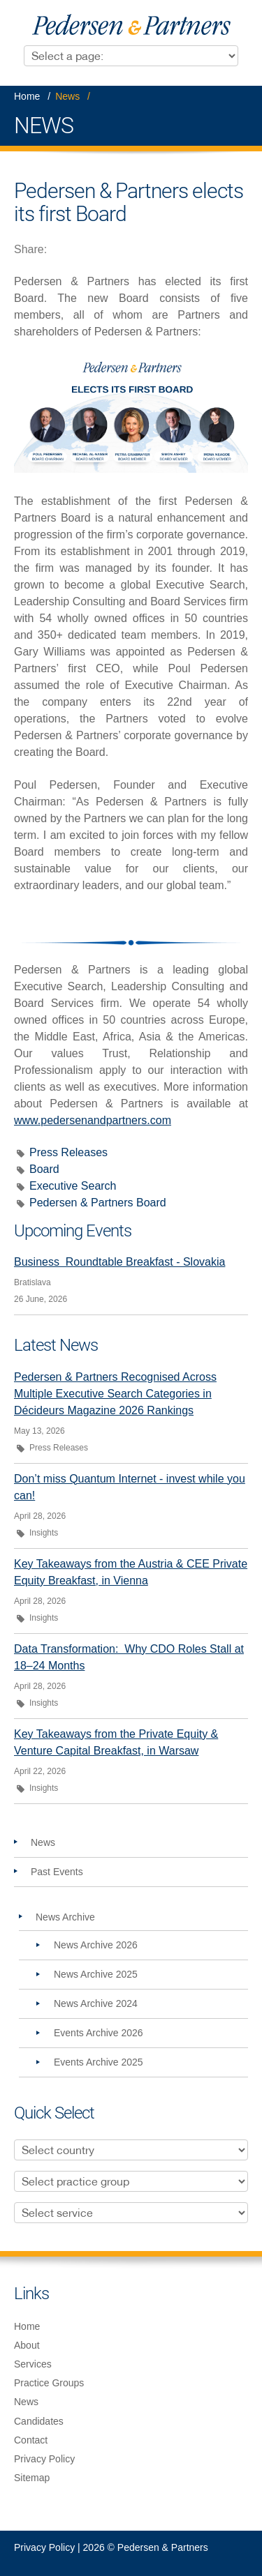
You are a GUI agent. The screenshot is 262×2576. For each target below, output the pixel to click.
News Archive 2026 (96, 1944)
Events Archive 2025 (98, 2062)
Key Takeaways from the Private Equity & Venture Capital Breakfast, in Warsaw (116, 1742)
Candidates (39, 2421)
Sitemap (32, 2477)
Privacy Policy (44, 2458)
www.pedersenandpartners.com (92, 1120)
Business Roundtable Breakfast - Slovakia (119, 1262)
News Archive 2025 (96, 1974)
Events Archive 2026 (98, 2032)
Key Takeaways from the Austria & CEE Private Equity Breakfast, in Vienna (130, 1572)
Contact (31, 2440)
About (27, 2345)
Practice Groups (49, 2382)
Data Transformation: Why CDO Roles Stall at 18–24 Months (129, 1657)
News (67, 96)
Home (27, 96)
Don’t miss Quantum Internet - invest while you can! (129, 1487)
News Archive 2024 (96, 2003)
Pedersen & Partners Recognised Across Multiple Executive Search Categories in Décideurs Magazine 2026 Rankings (115, 1393)
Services (33, 2364)
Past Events (57, 1871)
